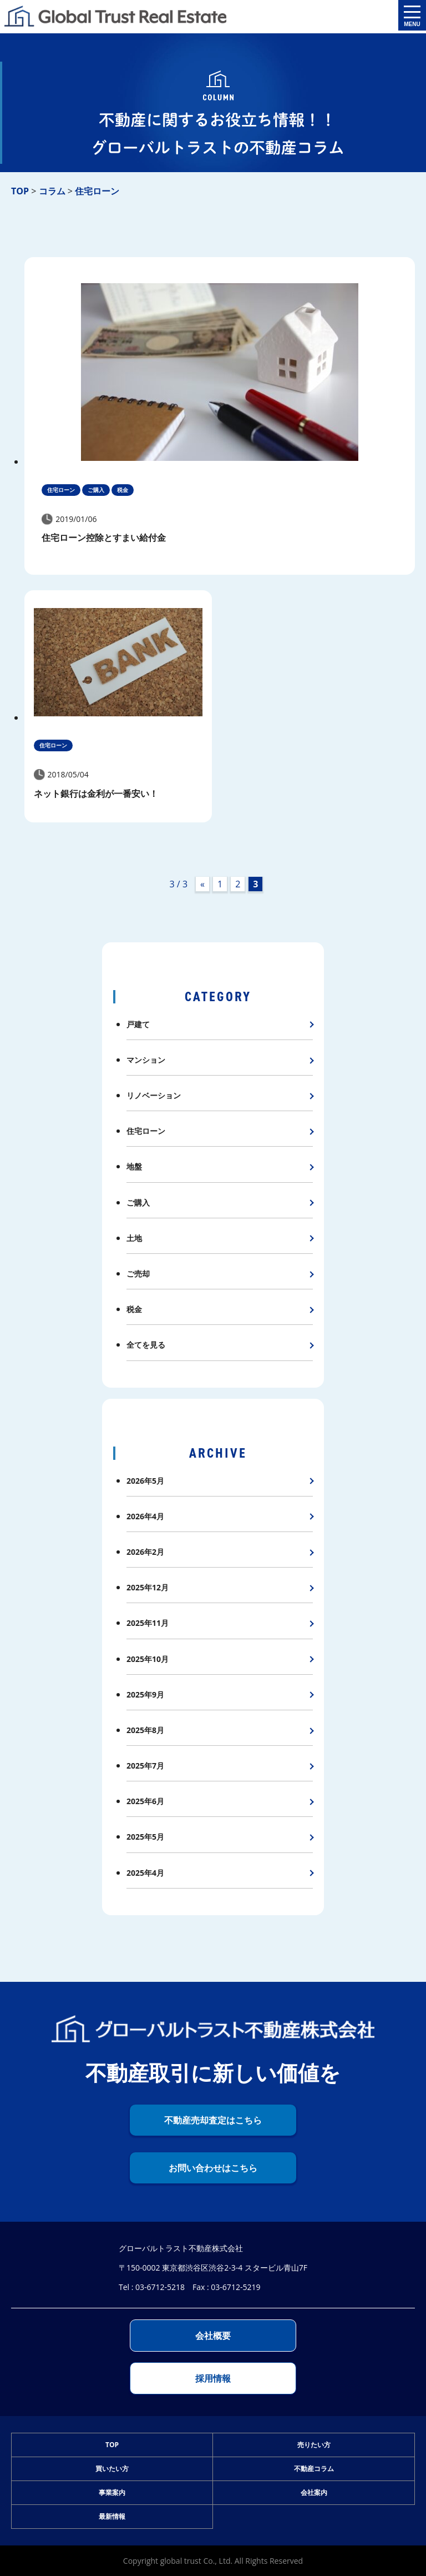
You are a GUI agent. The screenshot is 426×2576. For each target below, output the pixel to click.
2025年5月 (145, 1836)
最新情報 (112, 2516)
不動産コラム (314, 2468)
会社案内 (314, 2492)
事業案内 (112, 2492)
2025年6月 (145, 1801)
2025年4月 (145, 1872)
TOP (112, 2444)
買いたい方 (112, 2468)
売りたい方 (314, 2444)
